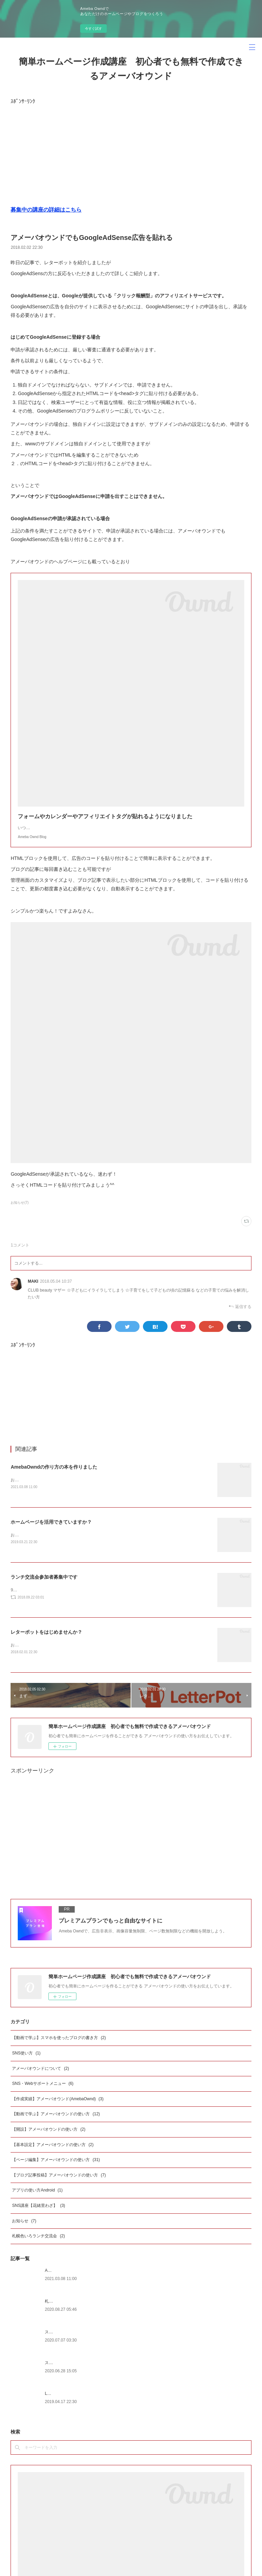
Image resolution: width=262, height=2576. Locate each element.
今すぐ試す (93, 28)
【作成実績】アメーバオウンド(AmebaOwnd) (57, 2107)
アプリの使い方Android (37, 2199)
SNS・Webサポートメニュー (42, 2092)
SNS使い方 (26, 2062)
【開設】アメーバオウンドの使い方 (48, 2138)
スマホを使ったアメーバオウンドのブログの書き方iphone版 (100, 2371)
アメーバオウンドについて (40, 2077)
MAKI (33, 1288)
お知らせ (24, 2229)
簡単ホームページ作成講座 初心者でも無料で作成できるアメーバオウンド (131, 68)
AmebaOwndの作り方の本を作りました (54, 1473)
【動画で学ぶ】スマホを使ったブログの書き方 (59, 2047)
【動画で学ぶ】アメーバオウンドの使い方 (56, 2123)
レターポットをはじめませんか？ (46, 1640)
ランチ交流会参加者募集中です (44, 1585)
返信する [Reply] (240, 1313)
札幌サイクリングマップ (67, 2310)
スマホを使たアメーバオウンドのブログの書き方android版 (98, 2340)
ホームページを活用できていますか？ (51, 1529)
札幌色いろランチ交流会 (38, 2244)
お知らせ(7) (19, 1209)
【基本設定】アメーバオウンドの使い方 (52, 2153)
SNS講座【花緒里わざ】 (38, 2214)
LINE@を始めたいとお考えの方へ (76, 2402)
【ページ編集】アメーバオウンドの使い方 (56, 2168)
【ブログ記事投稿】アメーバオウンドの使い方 (59, 2184)
